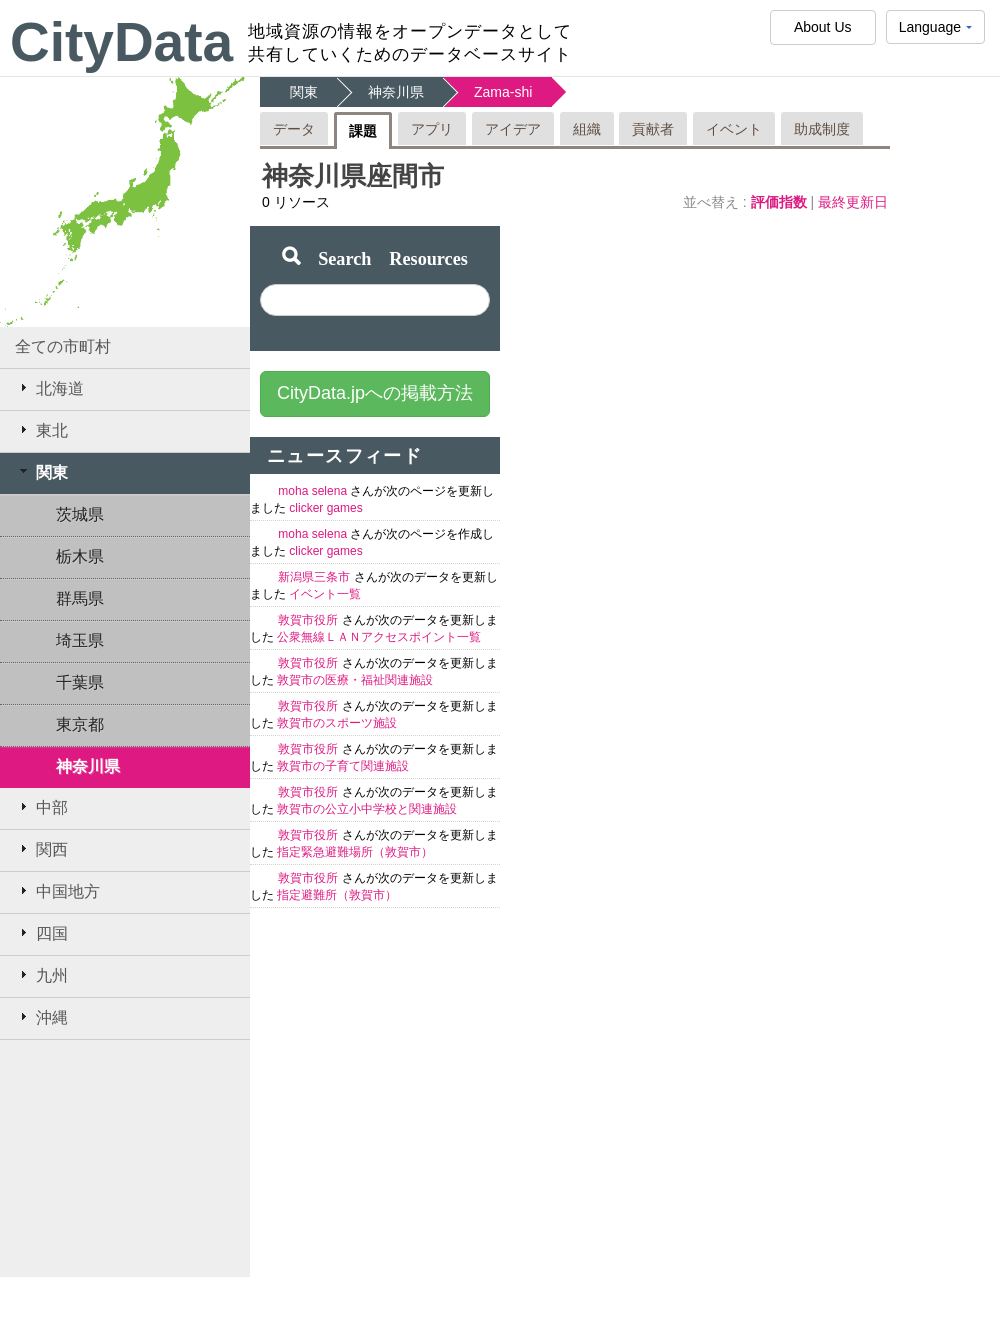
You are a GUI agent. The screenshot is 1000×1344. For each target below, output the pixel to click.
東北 (41, 430)
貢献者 (653, 129)
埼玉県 (80, 640)
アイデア (513, 129)
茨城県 (80, 514)
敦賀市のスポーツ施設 (337, 723)
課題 (363, 131)
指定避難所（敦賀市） (337, 895)
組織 (587, 129)
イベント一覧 (325, 594)
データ (294, 129)
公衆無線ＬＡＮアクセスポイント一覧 (379, 637)
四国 (41, 933)
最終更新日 (853, 202)
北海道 (49, 388)
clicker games (325, 508)
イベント (734, 129)
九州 (41, 975)
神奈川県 (88, 766)
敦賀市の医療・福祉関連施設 (355, 680)
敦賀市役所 (309, 620)
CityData (121, 42)
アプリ (432, 129)
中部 (41, 807)
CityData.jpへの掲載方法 (375, 393)
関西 (41, 849)
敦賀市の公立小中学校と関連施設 (367, 809)
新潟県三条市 (315, 577)
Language (935, 31)
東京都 (80, 724)
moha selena (314, 491)
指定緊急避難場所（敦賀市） (355, 852)
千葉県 (80, 682)
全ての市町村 (63, 346)
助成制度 (822, 129)
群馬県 (80, 598)
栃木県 (80, 556)
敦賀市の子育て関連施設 (343, 766)
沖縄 (41, 1017)
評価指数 (781, 202)
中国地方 (57, 891)
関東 (41, 472)
